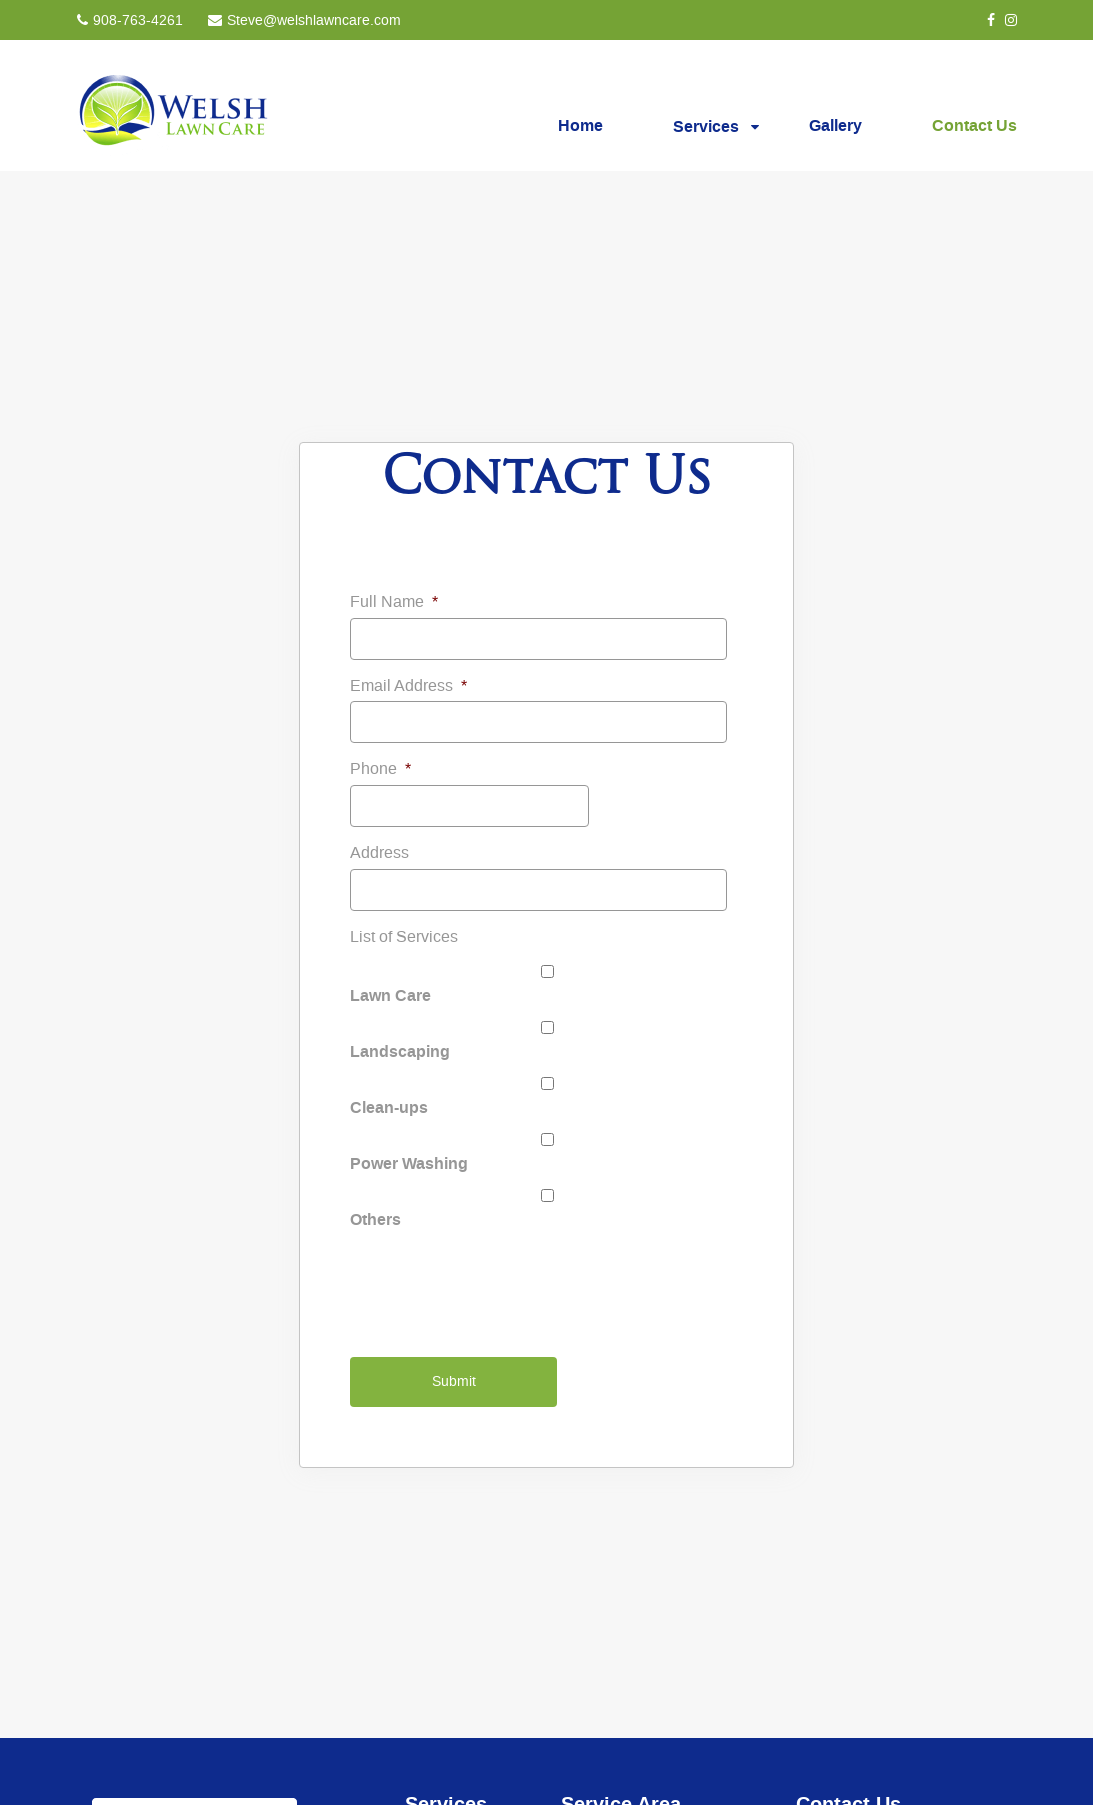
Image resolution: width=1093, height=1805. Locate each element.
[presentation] (502, 1286)
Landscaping (400, 1051)
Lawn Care (390, 995)
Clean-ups (389, 1107)
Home (580, 125)
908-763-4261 (138, 21)
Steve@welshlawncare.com (314, 21)
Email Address (408, 686)
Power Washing (409, 1163)
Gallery (835, 125)
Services (706, 126)
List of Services (404, 937)
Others (375, 1219)
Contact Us (974, 125)
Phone (380, 769)
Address (379, 853)
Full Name (394, 602)
